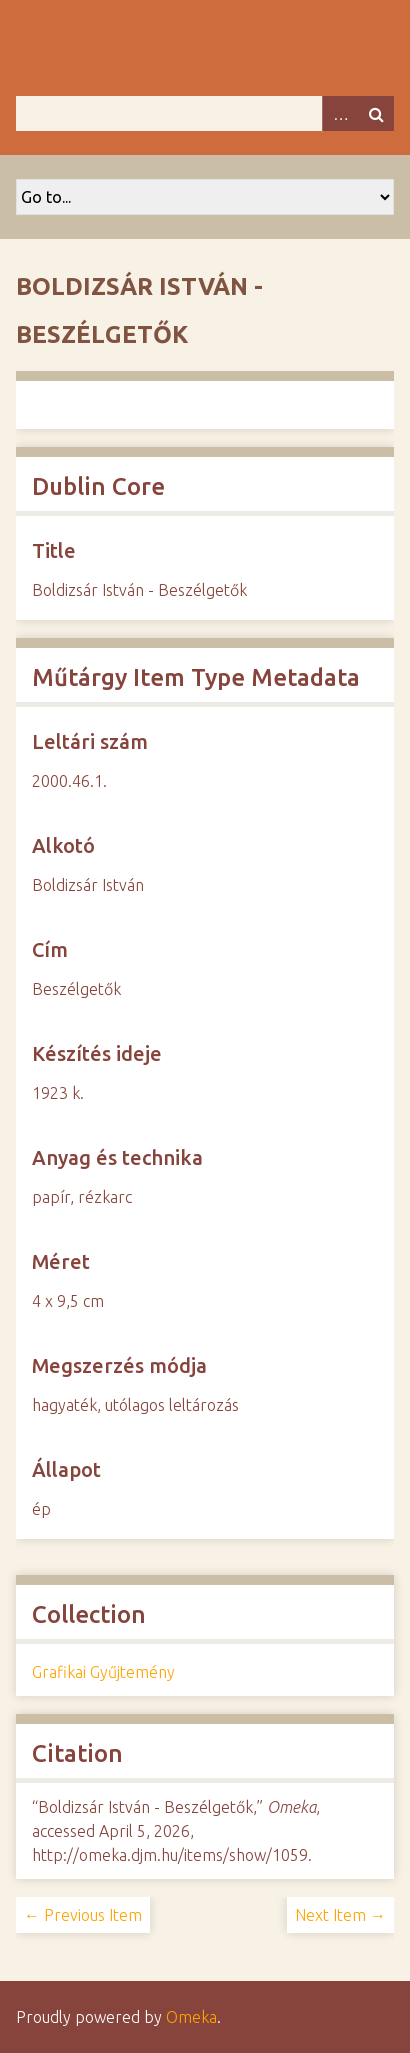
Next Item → (340, 1915)
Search (376, 113)
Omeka (191, 2017)
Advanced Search (340, 113)
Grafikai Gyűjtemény (103, 1672)
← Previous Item (83, 1915)
